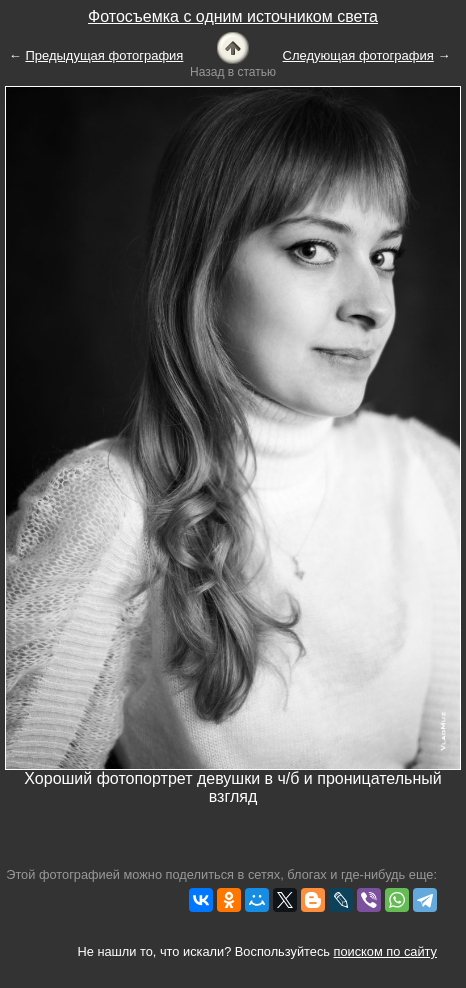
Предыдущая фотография (104, 55)
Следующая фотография (358, 55)
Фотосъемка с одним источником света (233, 16)
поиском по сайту (385, 951)
